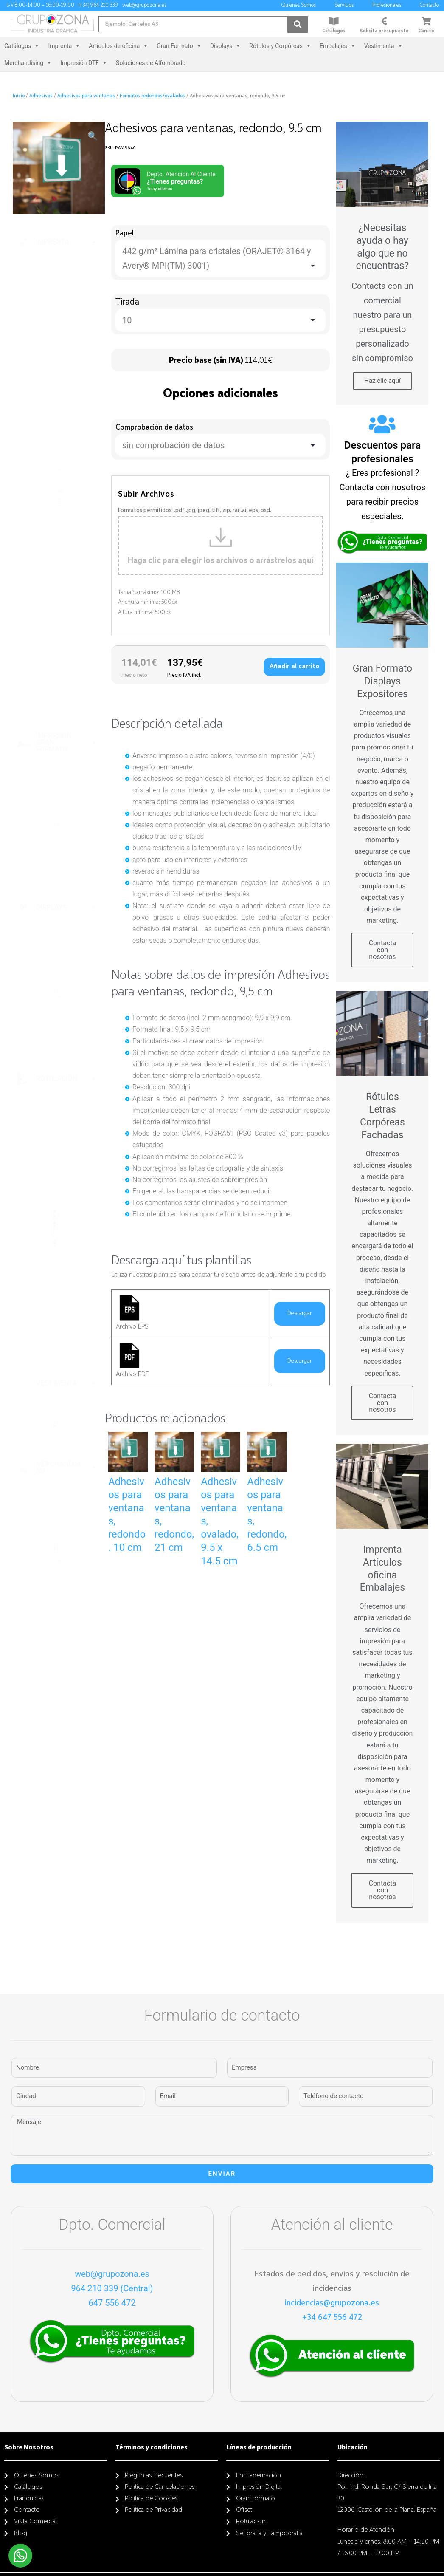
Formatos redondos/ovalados (152, 96)
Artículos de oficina (118, 45)
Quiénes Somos (300, 5)
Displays (225, 45)
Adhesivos (41, 96)
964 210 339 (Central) (112, 2288)
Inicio (19, 96)
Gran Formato (179, 45)
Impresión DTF (83, 62)
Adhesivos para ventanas (86, 96)
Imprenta (64, 45)
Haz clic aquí (382, 381)
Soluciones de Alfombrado (150, 62)
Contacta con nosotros (382, 950)
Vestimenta (383, 45)
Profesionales (388, 5)
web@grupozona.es (112, 2274)
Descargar (299, 1313)
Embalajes (338, 45)
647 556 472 (111, 2303)
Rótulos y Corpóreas (280, 45)
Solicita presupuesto (384, 31)
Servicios (346, 5)
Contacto (431, 5)
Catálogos (334, 31)
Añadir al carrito (294, 666)
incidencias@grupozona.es (332, 2303)
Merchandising (28, 62)
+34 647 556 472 (332, 2317)
